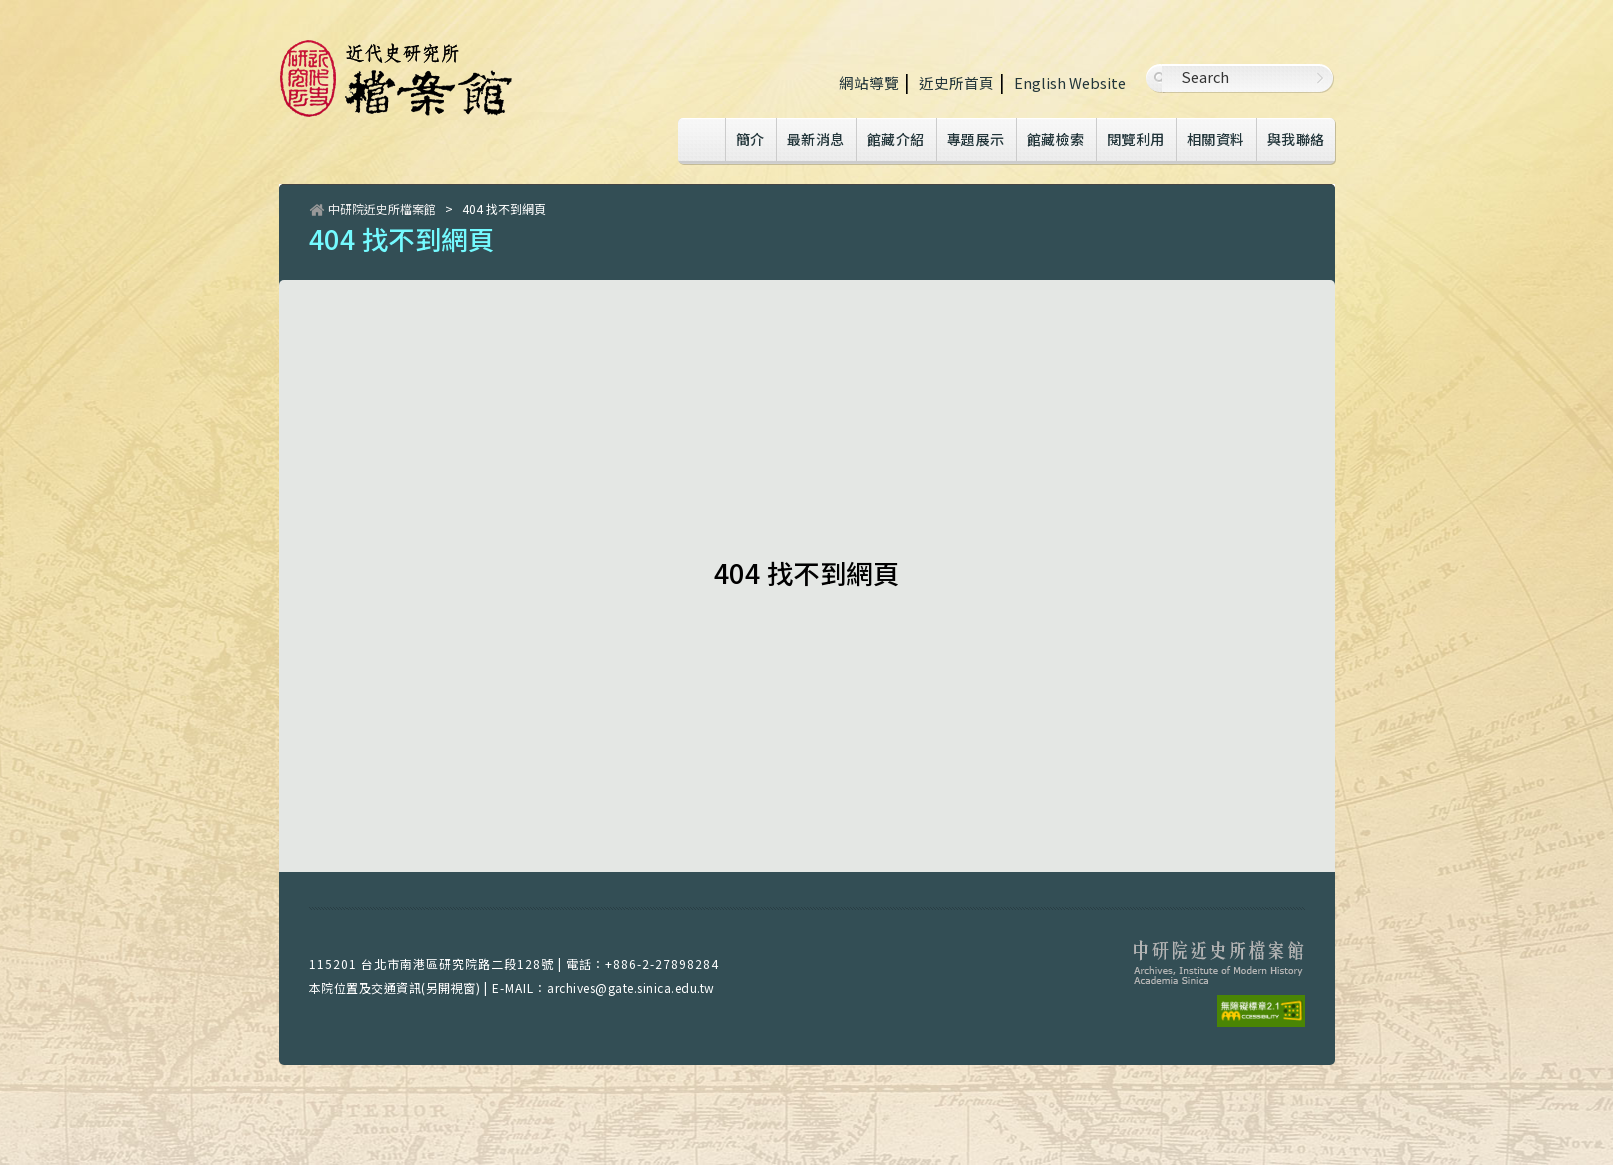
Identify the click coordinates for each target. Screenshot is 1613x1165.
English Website (1070, 82)
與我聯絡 (1296, 139)
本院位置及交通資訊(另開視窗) (395, 987)
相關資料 (1216, 139)
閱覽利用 (1136, 139)
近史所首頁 (956, 82)
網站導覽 (869, 82)
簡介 (750, 139)
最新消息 (816, 139)
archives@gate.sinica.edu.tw (631, 987)
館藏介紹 (896, 139)
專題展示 (976, 139)
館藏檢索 (1056, 139)
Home (701, 141)
